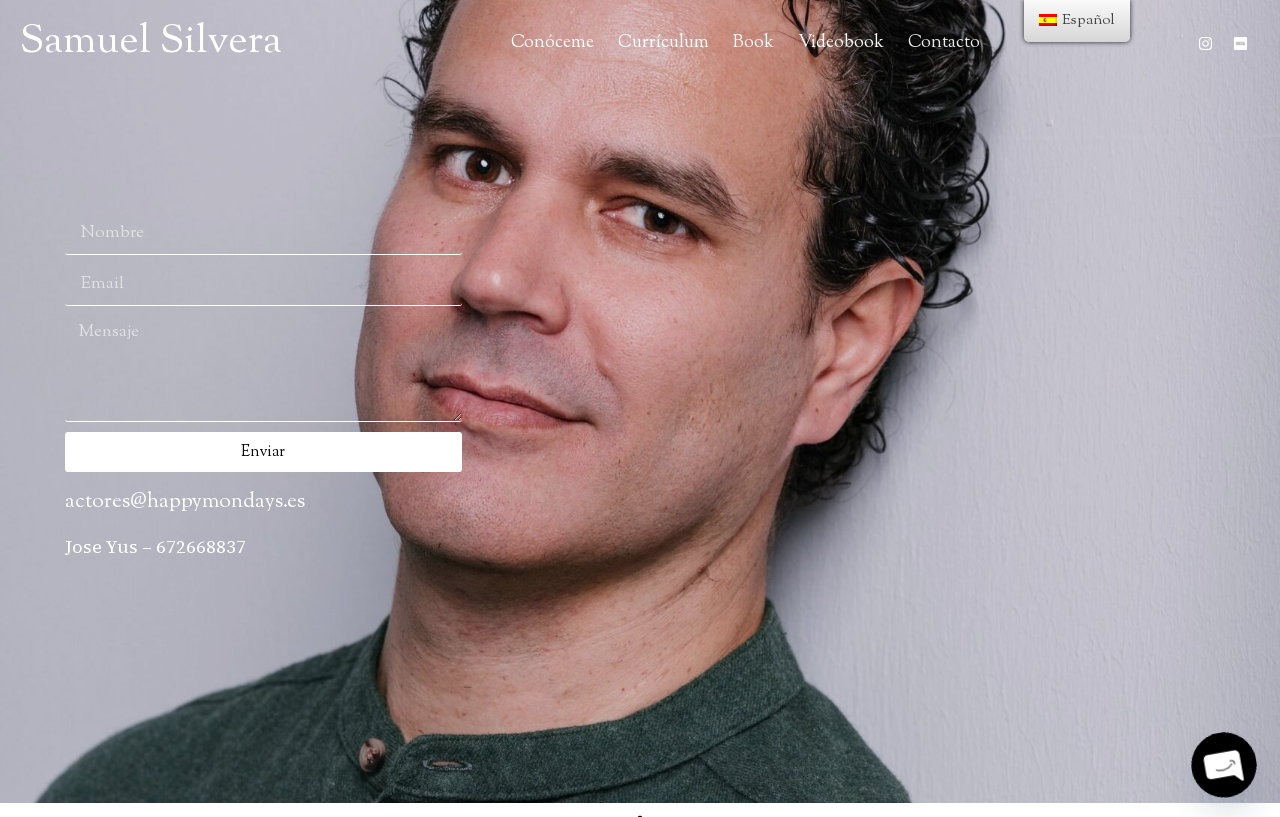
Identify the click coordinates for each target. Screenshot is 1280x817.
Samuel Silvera (151, 42)
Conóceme (552, 42)
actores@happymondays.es (185, 502)
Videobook (841, 42)
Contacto (944, 42)
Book (753, 42)
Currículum (663, 42)
